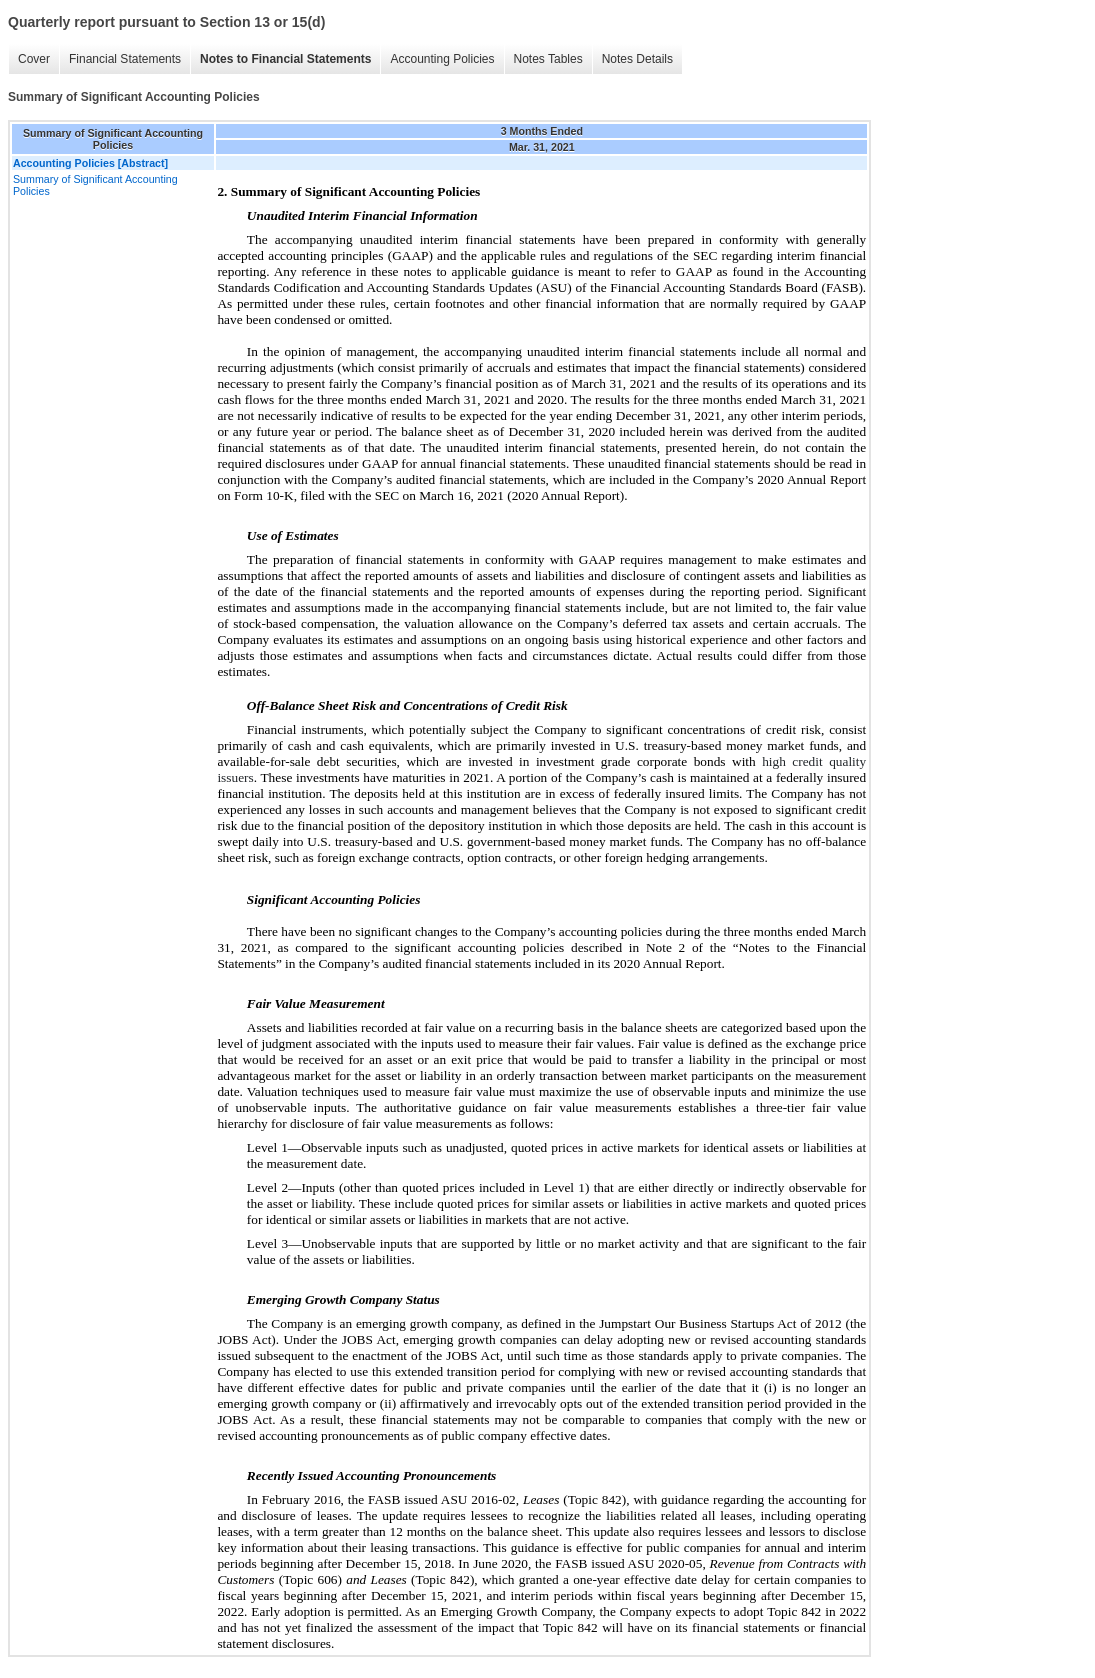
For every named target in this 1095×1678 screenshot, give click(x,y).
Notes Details (637, 59)
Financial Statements (125, 59)
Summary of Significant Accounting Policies (95, 185)
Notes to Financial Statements (285, 59)
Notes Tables (548, 59)
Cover (34, 59)
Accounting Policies (442, 59)
